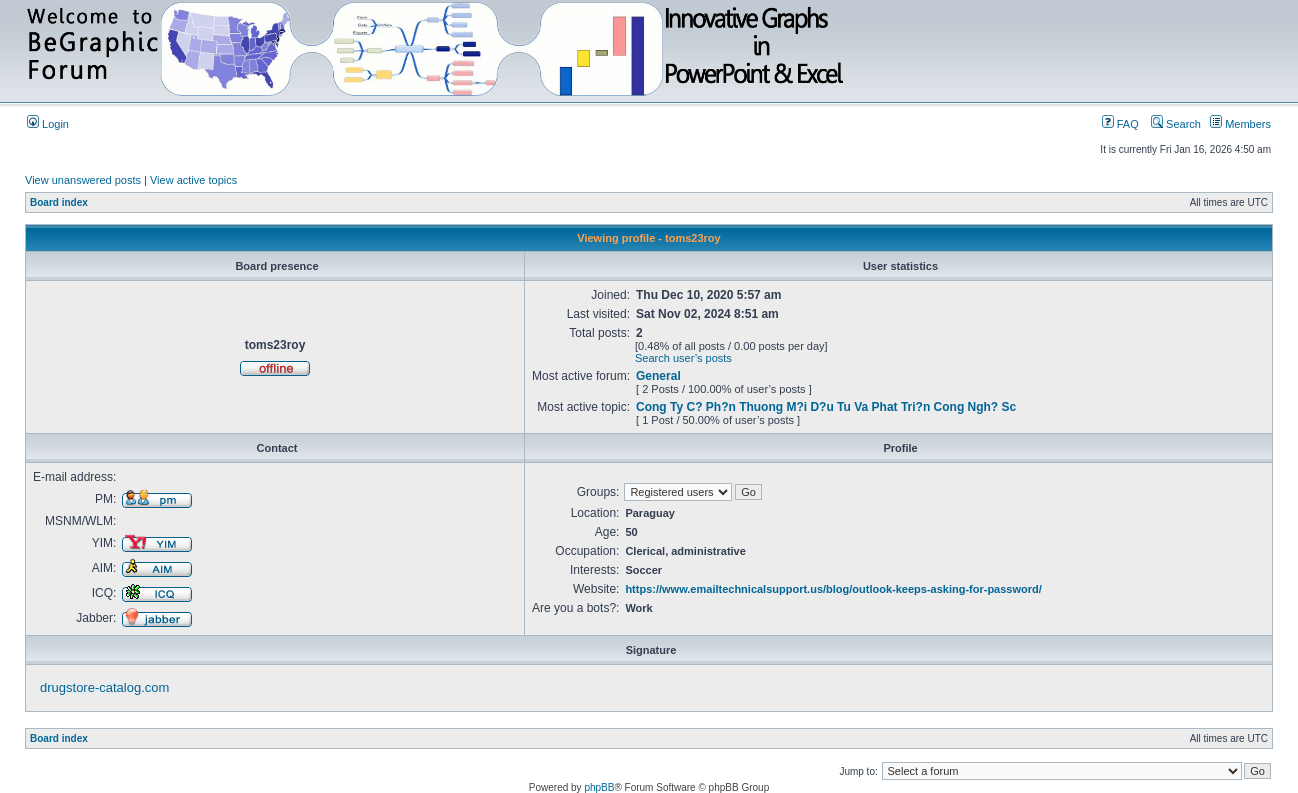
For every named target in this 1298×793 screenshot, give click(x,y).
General (658, 376)
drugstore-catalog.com (104, 687)
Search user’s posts (683, 358)
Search (1176, 124)
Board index (59, 202)
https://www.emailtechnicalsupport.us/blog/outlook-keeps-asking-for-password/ (833, 589)
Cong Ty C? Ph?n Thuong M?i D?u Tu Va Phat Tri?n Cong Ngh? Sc (826, 407)
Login (48, 124)
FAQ (1120, 124)
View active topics (193, 180)
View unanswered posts (83, 180)
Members (1240, 124)
